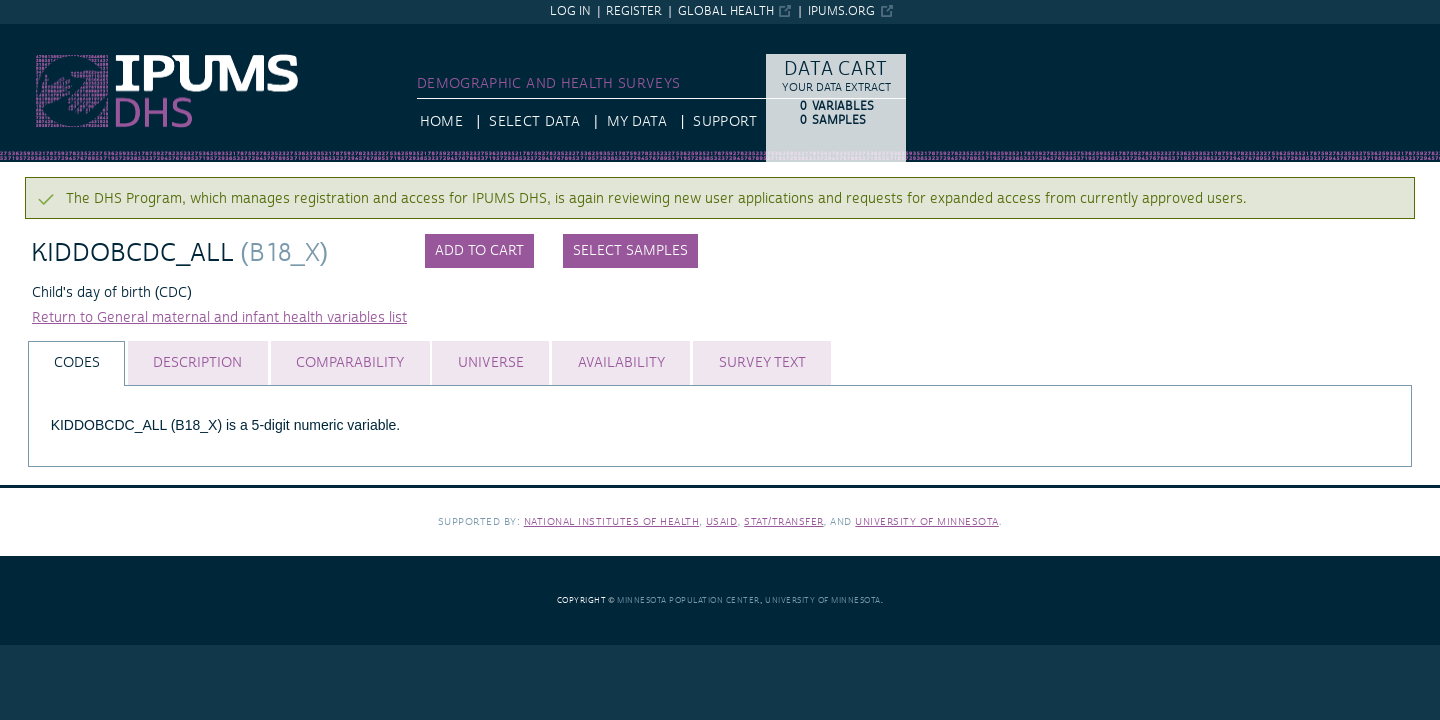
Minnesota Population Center (688, 600)
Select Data (534, 122)
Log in (570, 11)
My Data (637, 122)
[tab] (76, 363)
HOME (441, 122)
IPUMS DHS (37, 33)
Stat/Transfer (783, 521)
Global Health (726, 11)
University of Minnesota (927, 521)
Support (724, 122)
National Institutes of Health (612, 521)
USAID (722, 521)
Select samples (630, 251)
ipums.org (841, 11)
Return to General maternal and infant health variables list (219, 318)
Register (634, 11)
